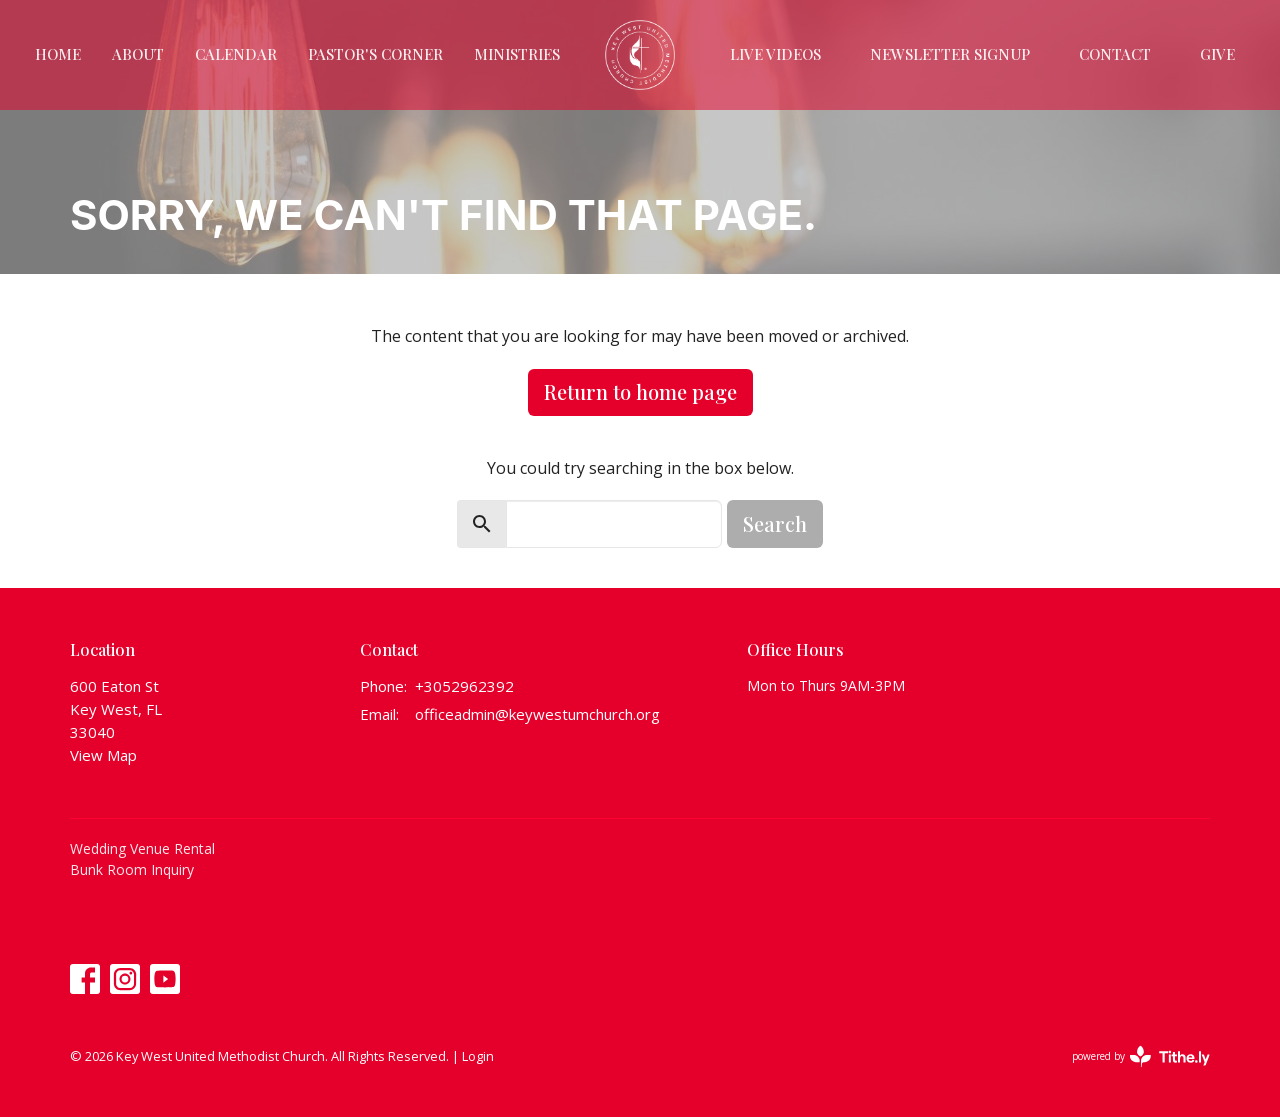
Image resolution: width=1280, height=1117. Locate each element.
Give (1217, 54)
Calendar (236, 54)
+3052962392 (464, 686)
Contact (1115, 54)
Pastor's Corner (375, 54)
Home (58, 54)
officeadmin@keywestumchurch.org (537, 714)
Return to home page (640, 391)
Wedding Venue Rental (142, 848)
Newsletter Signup (950, 54)
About (138, 54)
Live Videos (775, 54)
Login (478, 1056)
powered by (1141, 1056)
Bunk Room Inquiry (132, 869)
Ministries (517, 54)
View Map (103, 755)
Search (775, 523)
